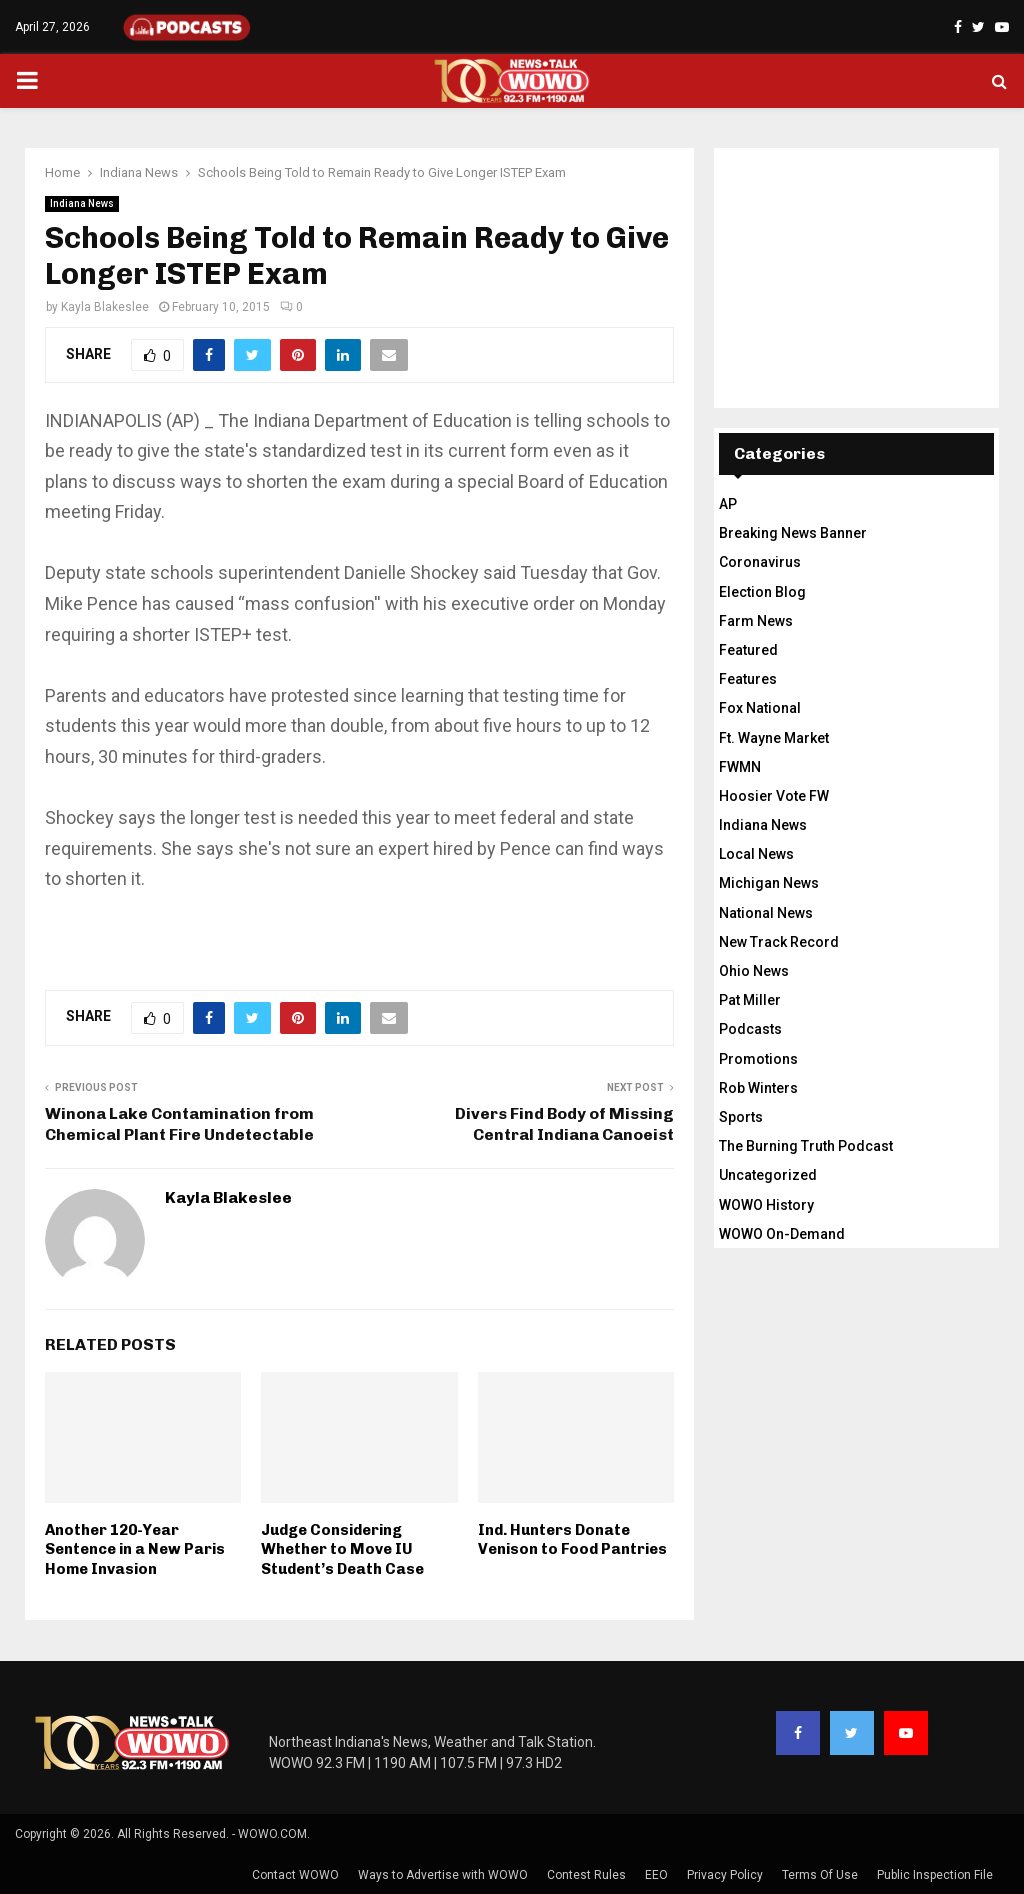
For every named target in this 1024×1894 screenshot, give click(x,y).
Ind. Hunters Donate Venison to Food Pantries (572, 1540)
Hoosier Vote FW (774, 796)
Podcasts (750, 1029)
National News (766, 913)
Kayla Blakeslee (105, 307)
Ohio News (754, 971)
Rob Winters (758, 1088)
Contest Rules (586, 1875)
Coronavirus (760, 562)
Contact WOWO (295, 1875)
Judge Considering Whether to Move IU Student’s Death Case (342, 1549)
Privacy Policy (725, 1875)
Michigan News (769, 883)
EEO (656, 1875)
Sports (741, 1117)
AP (728, 504)
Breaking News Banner (793, 533)
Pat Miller (750, 1000)
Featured (748, 650)
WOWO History (766, 1205)
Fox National (760, 708)
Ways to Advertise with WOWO (443, 1875)
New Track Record (779, 942)
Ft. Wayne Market (774, 738)
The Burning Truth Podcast (806, 1146)
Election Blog (762, 592)
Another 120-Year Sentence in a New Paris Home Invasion (135, 1549)
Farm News (756, 621)
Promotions (758, 1059)
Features (748, 679)
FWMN (740, 767)
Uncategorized (768, 1175)
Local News (756, 854)
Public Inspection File (935, 1875)
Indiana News (82, 203)
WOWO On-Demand (782, 1234)
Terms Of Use (820, 1875)
